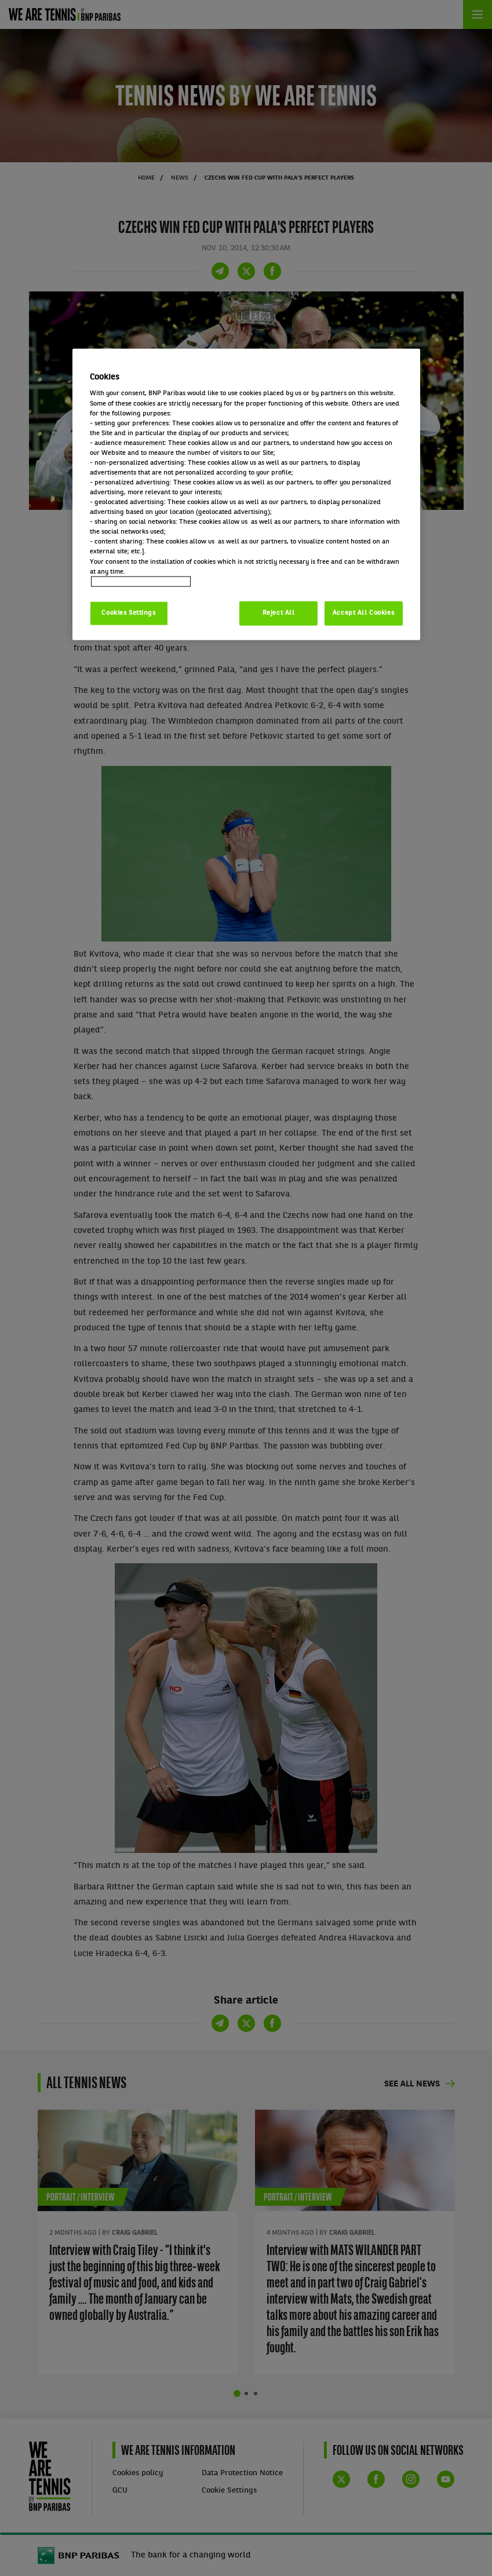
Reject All (279, 612)
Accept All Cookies (363, 612)
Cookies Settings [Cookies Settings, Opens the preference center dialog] (128, 612)
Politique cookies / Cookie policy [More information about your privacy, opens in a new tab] (141, 581)
